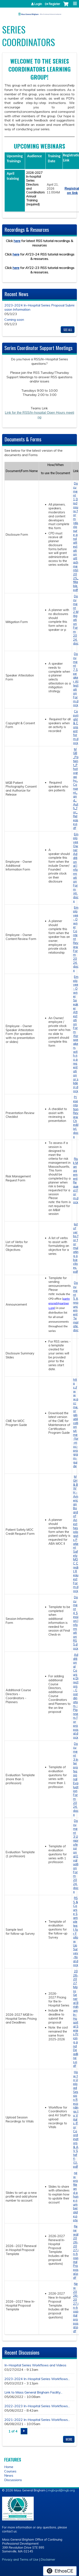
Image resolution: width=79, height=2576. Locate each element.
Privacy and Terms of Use (20, 2559)
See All (67, 329)
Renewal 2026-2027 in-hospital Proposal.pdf (75, 2252)
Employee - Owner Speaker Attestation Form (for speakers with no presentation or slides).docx (75, 1034)
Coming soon (14, 319)
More (69, 2439)
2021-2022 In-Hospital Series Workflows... (37, 2420)
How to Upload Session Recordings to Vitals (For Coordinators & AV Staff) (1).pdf (75, 2119)
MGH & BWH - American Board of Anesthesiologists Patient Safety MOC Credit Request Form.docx (75, 1534)
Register (54, 4)
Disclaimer (48, 2559)
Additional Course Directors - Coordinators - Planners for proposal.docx (75, 1696)
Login (38, 4)
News (8, 2475)
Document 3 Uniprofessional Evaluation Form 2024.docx (75, 1856)
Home (8, 2467)
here (17, 241)
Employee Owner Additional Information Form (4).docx (75, 867)
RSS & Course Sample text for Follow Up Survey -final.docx (75, 1931)
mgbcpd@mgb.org (61, 2490)
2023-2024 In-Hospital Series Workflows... (37, 2379)
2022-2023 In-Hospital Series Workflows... (37, 2406)
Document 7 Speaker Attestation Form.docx (75, 679)
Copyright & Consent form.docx (75, 727)
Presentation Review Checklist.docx (75, 1116)
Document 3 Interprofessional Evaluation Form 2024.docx (75, 1779)
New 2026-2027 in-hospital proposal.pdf (75, 2307)
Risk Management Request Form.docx (75, 1180)
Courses (10, 2471)
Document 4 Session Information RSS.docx (75, 1622)
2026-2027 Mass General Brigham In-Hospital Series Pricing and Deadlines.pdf (75, 2018)
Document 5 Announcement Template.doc (75, 1306)
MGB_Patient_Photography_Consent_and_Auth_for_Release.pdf (75, 788)
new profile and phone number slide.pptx (75, 2196)
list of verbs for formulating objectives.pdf (75, 1248)
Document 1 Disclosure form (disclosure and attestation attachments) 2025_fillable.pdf (75, 537)
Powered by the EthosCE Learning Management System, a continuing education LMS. (60, 2571)
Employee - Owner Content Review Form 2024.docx (75, 939)
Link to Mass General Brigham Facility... (33, 2392)
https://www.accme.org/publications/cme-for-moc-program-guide (75, 1423)
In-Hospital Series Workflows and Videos (35, 2365)
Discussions (13, 2480)
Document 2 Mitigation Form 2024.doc (75, 620)
